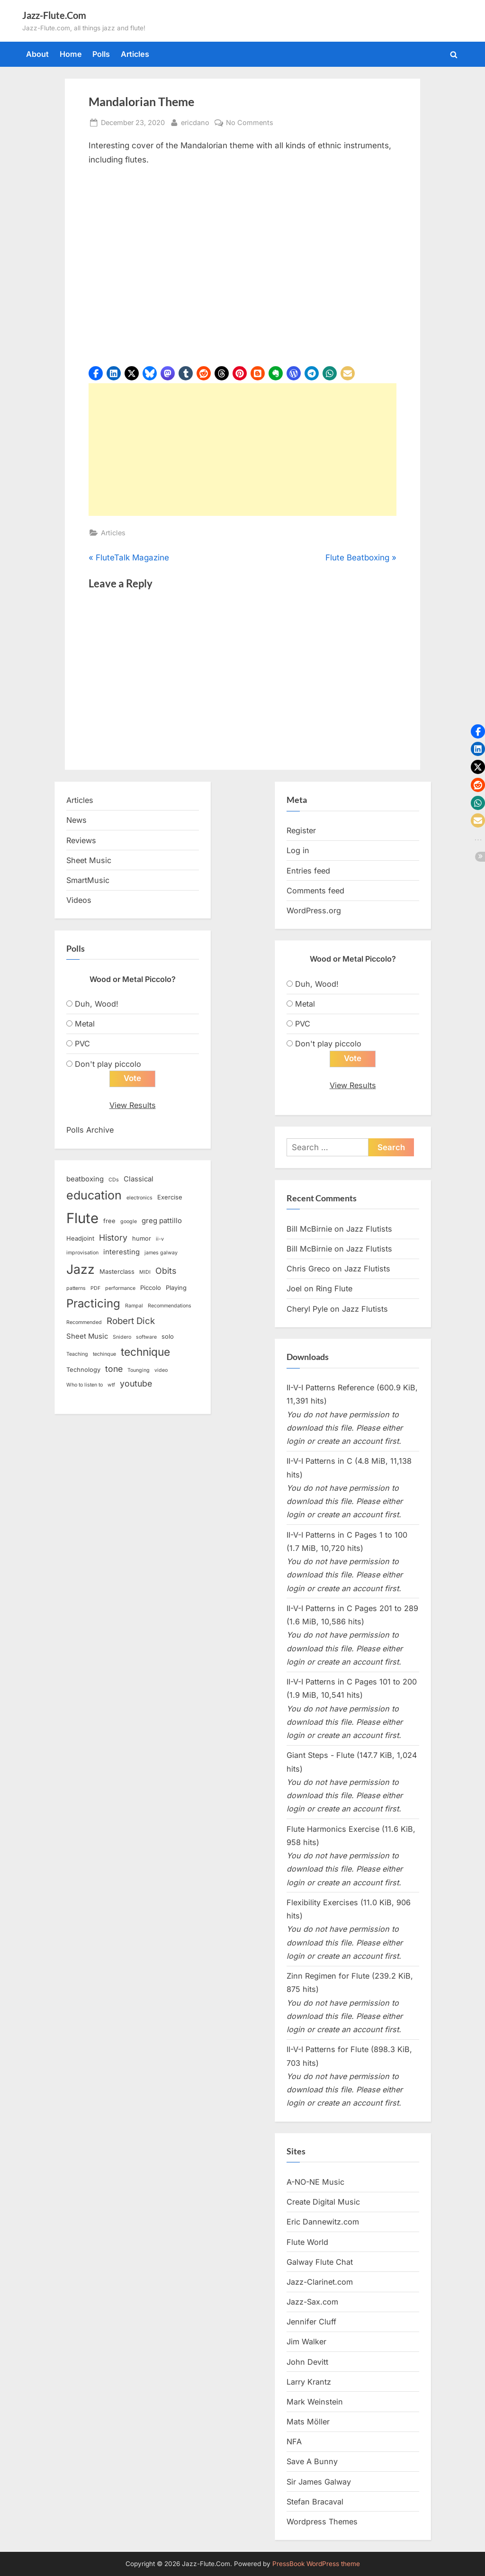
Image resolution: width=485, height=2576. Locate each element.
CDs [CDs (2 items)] (113, 1180)
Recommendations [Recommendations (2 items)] (169, 1306)
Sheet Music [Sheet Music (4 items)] (87, 1336)
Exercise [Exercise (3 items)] (169, 1197)
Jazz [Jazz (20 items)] (80, 1269)
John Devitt (307, 2362)
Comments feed (315, 890)
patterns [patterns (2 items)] (76, 1288)
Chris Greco (308, 1269)
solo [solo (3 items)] (168, 1336)
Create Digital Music (323, 2202)
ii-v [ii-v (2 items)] (160, 1239)
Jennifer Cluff (311, 2322)
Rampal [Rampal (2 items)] (134, 1306)
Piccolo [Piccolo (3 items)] (150, 1287)
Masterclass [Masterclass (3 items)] (117, 1272)
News (76, 820)
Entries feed (308, 870)
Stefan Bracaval (315, 2501)
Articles (135, 54)
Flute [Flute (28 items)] (82, 1218)
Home (71, 54)
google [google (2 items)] (128, 1221)
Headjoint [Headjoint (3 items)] (80, 1238)
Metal (85, 1023)
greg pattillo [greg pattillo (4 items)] (162, 1220)
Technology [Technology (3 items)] (83, 1369)
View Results (132, 1105)
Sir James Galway (319, 2481)
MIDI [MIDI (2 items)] (145, 1273)
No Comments (249, 122)
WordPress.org (314, 910)
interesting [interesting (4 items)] (121, 1252)
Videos (78, 900)
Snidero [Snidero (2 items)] (122, 1337)
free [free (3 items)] (109, 1221)
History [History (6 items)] (113, 1238)
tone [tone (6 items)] (114, 1369)
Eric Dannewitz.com (323, 2222)
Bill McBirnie (309, 1229)
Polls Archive (90, 1130)
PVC (82, 1043)
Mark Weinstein (315, 2401)
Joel (294, 1289)
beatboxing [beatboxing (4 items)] (85, 1179)
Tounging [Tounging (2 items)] (138, 1370)
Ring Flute (334, 1289)
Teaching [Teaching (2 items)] (77, 1354)
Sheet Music (88, 860)
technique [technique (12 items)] (145, 1352)
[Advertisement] (242, 449)
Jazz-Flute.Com (54, 15)
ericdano (195, 121)
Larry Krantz (309, 2382)
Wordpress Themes (322, 2521)
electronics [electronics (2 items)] (139, 1198)
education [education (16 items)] (94, 1196)
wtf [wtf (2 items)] (111, 1385)
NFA (294, 2442)
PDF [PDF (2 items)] (95, 1288)
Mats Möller (308, 2421)
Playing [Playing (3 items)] (176, 1287)
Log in (298, 850)
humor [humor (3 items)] (141, 1238)
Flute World (307, 2242)
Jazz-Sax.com (312, 2301)
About (37, 54)
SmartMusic (87, 880)
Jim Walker (306, 2342)
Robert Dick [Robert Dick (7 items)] (131, 1321)
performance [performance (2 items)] (120, 1288)
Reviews (81, 840)
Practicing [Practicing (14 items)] (93, 1304)
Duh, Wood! (96, 1004)
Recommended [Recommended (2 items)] (84, 1323)
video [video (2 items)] (161, 1370)
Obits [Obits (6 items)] (165, 1271)
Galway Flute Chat (320, 2262)
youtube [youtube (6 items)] (136, 1383)
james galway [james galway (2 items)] (161, 1253)
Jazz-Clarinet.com (320, 2282)
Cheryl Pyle (307, 1309)
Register (301, 830)
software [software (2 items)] (146, 1337)
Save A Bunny (312, 2462)
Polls (101, 54)
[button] (96, 373)
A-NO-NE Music (315, 2182)
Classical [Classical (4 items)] (138, 1179)
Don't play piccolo (108, 1064)
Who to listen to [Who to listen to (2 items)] (84, 1385)
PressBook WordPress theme (316, 2563)
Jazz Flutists (369, 1229)
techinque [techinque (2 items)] (104, 1354)
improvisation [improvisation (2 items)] (82, 1253)
